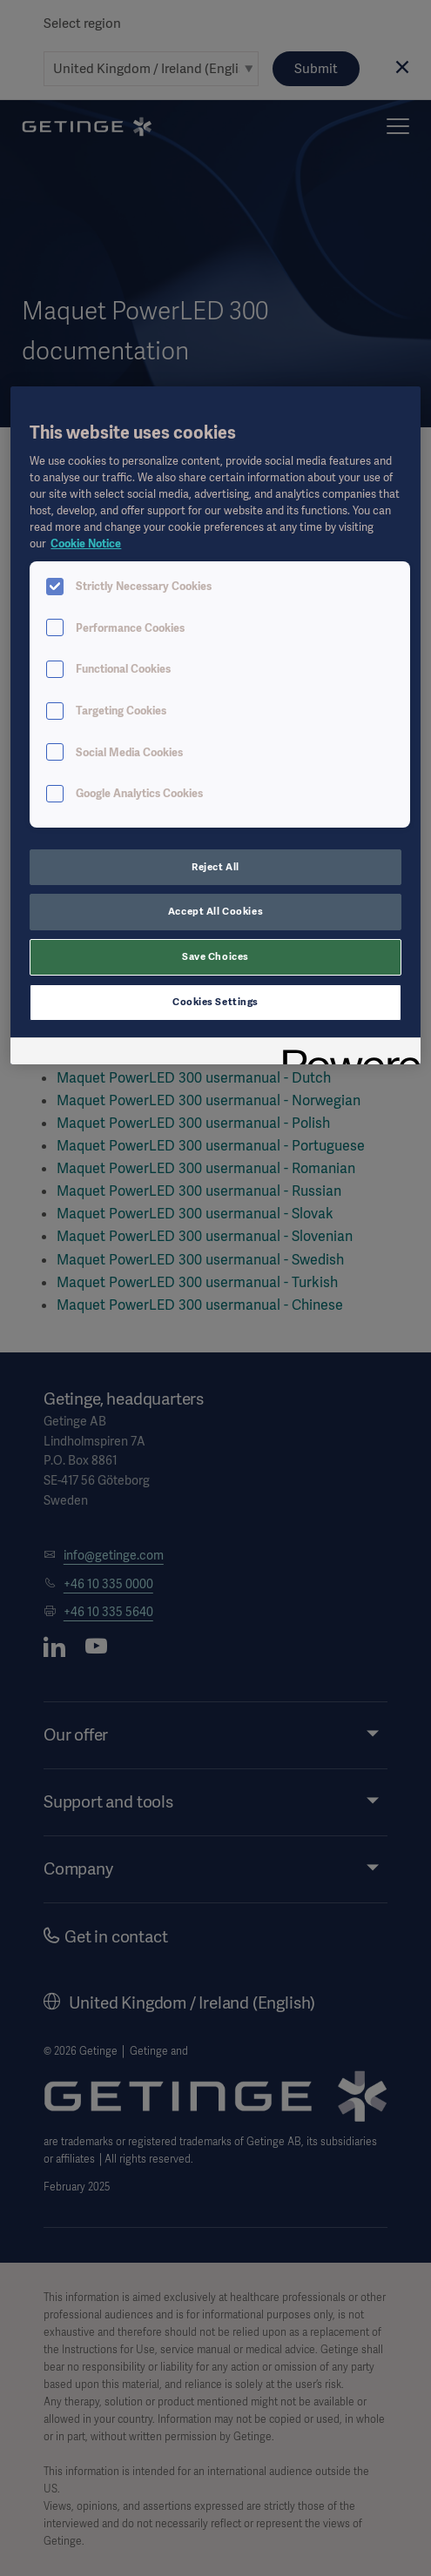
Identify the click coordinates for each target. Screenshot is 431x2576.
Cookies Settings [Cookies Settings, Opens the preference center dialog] (215, 1002)
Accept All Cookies (215, 911)
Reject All (215, 867)
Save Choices (215, 956)
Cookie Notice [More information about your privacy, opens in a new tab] (86, 543)
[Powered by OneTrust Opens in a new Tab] (345, 1053)
